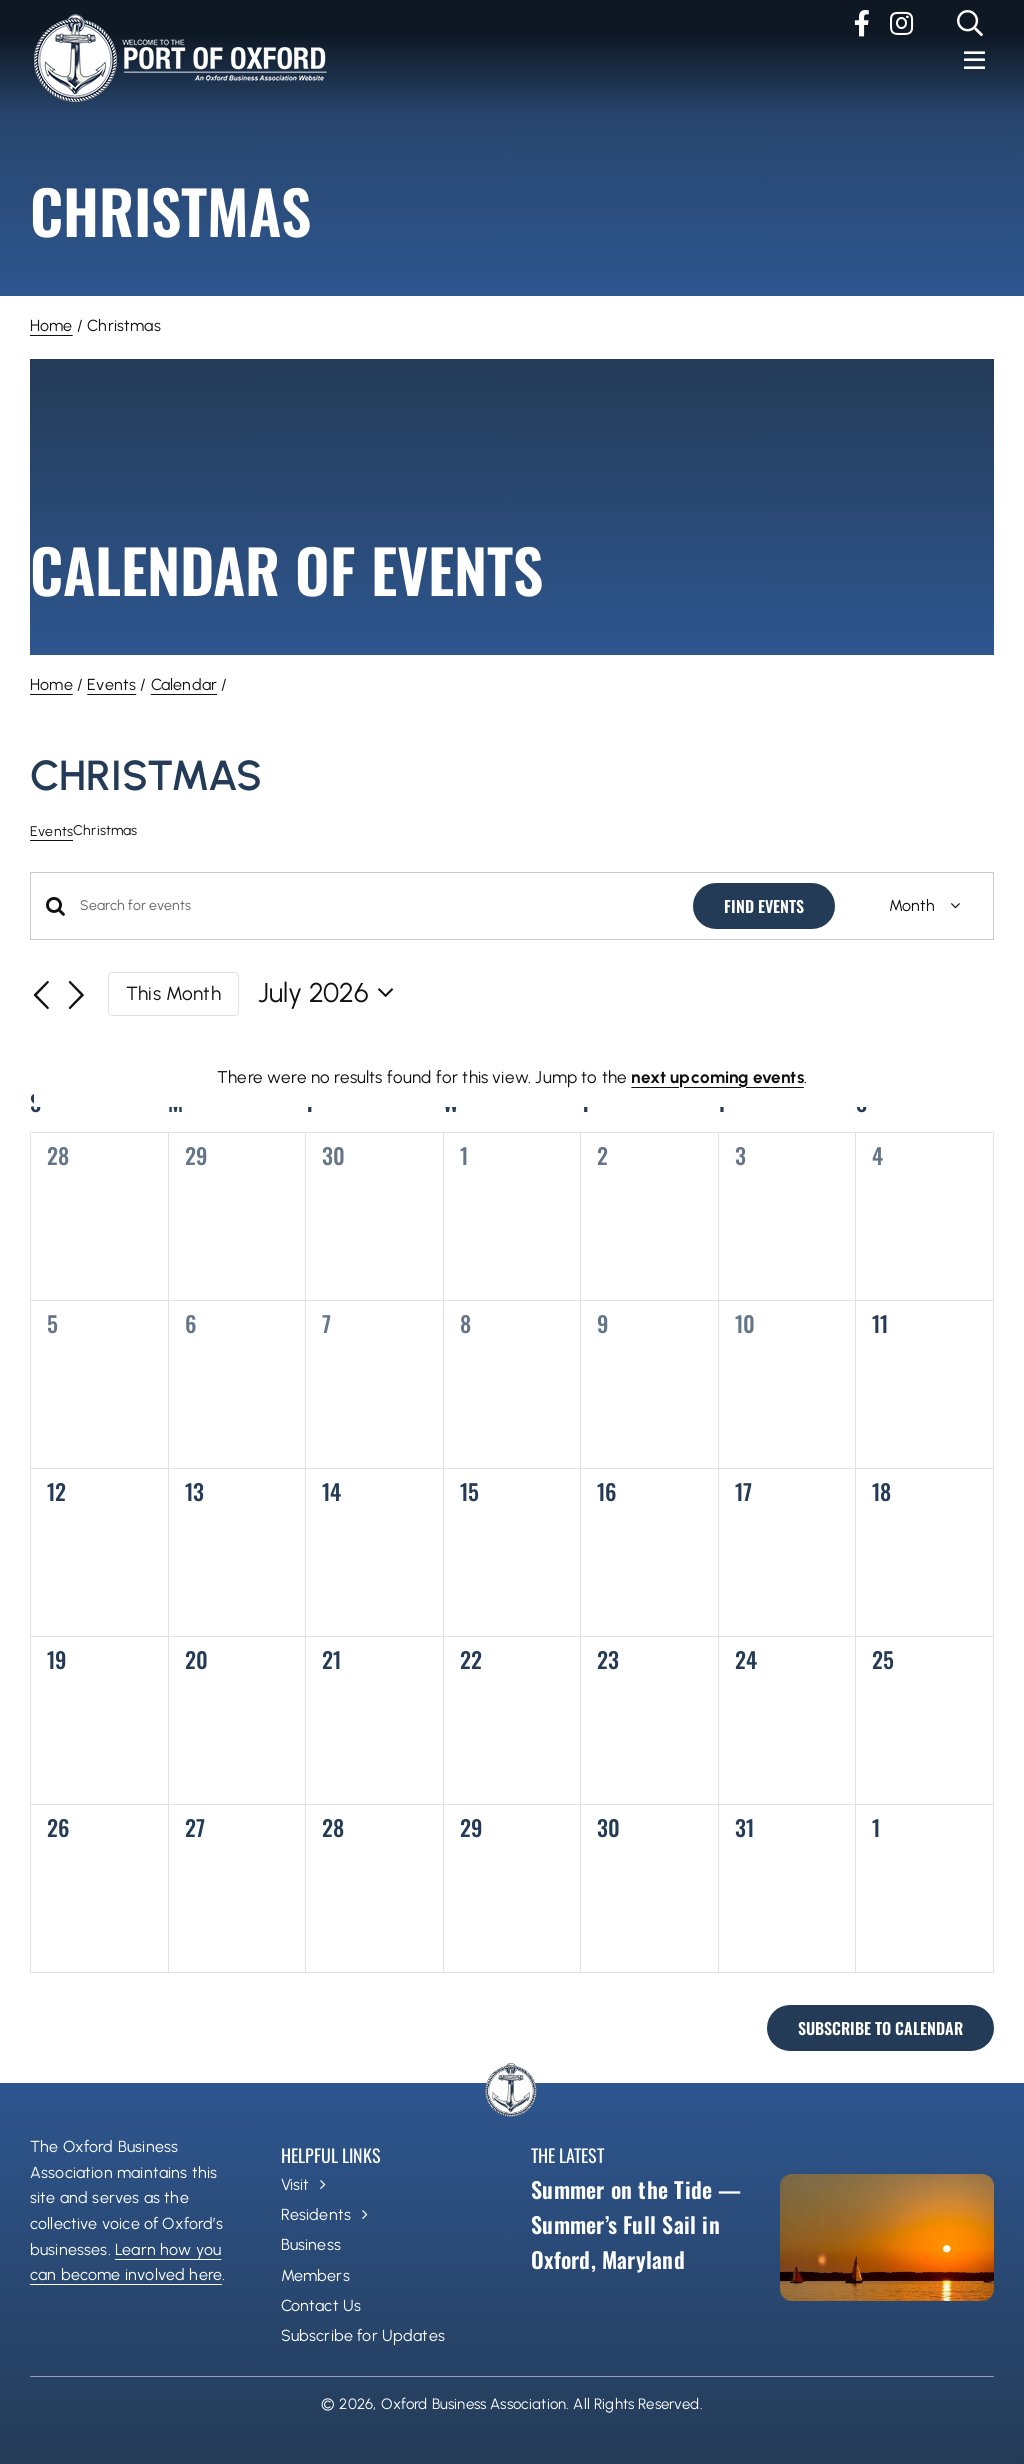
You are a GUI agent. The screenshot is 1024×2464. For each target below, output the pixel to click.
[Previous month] (42, 996)
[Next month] (77, 996)
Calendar (184, 684)
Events (111, 684)
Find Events (764, 906)
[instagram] (901, 23)
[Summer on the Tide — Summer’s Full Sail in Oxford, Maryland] (887, 2238)
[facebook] (862, 23)
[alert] (512, 1077)
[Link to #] (970, 23)
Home (51, 325)
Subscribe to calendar (880, 2028)
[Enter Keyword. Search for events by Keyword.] (374, 906)
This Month (173, 993)
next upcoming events (717, 1077)
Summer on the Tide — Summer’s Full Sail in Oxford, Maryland (636, 2224)
